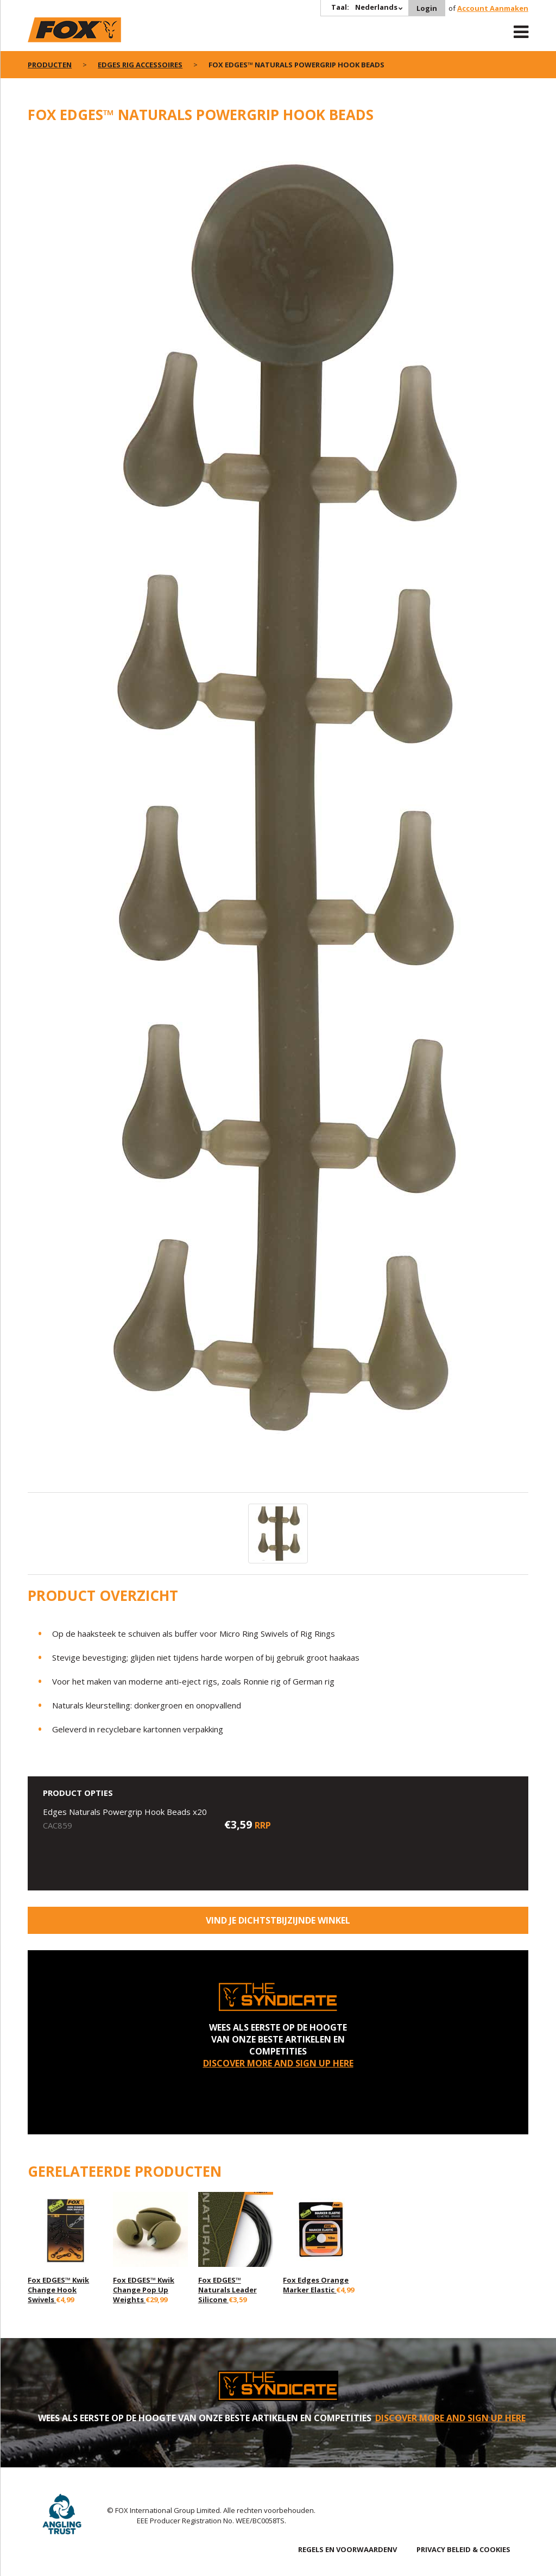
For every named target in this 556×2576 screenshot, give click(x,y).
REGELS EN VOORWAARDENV (347, 2549)
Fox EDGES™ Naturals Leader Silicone (227, 2289)
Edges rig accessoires (140, 65)
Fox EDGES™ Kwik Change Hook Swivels (58, 2289)
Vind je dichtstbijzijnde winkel (278, 1920)
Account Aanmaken (492, 8)
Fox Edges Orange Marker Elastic (316, 2285)
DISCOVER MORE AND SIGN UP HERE (278, 2063)
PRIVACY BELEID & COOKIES (463, 2549)
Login (426, 8)
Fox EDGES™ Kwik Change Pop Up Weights (143, 2289)
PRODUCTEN (50, 65)
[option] (278, 813)
